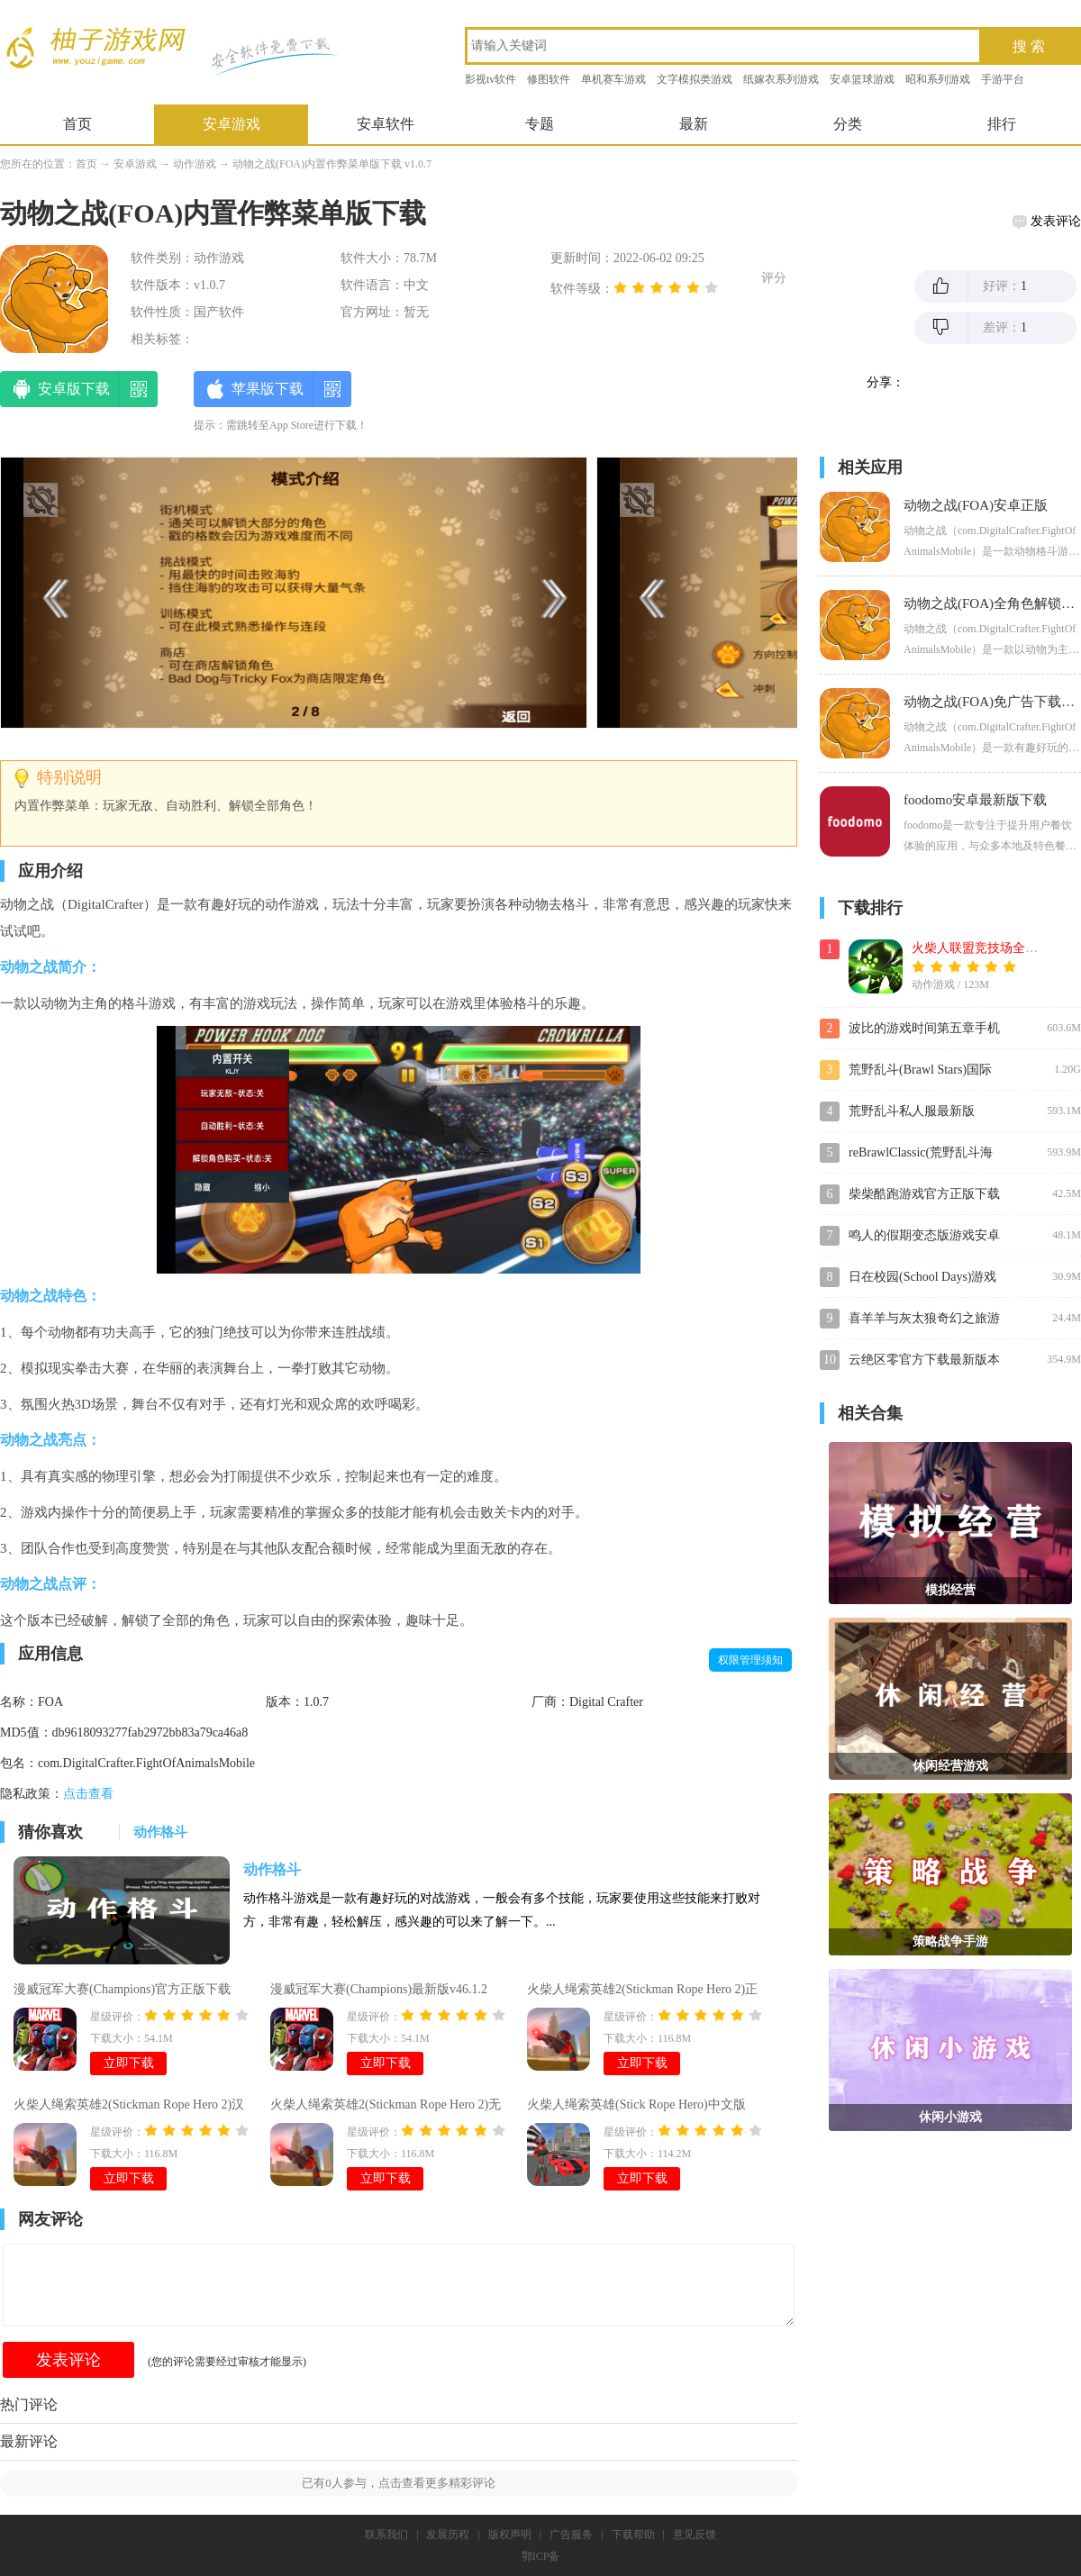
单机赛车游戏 (613, 79)
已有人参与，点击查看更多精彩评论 (398, 2483)
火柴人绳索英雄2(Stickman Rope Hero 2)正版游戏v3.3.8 (642, 1991)
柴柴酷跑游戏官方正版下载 (924, 1194)
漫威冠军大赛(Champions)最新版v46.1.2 (378, 1989)
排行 (1001, 124)
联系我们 (386, 2534)
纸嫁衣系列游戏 (781, 79)
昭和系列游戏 (937, 79)
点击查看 (88, 1793)
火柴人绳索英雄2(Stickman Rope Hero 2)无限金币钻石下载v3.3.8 (385, 2107)
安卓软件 (385, 124)
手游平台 (1002, 79)
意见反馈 (694, 2534)
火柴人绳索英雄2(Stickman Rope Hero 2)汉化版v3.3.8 (129, 2107)
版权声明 (509, 2534)
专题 (539, 124)
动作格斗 (272, 1869)
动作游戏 (194, 164)
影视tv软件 (490, 79)
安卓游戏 (231, 124)
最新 (693, 124)
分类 (847, 124)
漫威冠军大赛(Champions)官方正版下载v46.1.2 (122, 1991)
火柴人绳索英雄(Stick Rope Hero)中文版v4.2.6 (636, 2107)
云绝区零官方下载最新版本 (924, 1359)
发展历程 (447, 2534)
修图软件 (548, 79)
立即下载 (129, 2063)
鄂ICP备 (541, 2556)
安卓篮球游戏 (862, 79)
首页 (77, 124)
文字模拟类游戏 (694, 79)
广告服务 (571, 2534)
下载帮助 (633, 2534)
